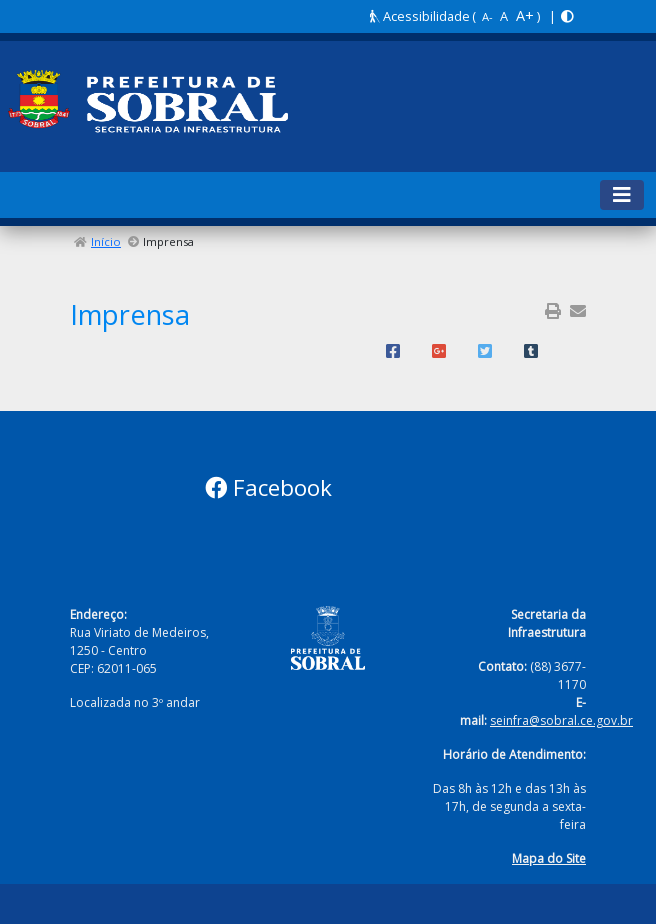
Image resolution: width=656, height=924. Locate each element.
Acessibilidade (420, 16)
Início (106, 241)
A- (487, 16)
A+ (525, 15)
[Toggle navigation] (622, 195)
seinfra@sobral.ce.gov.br (561, 720)
